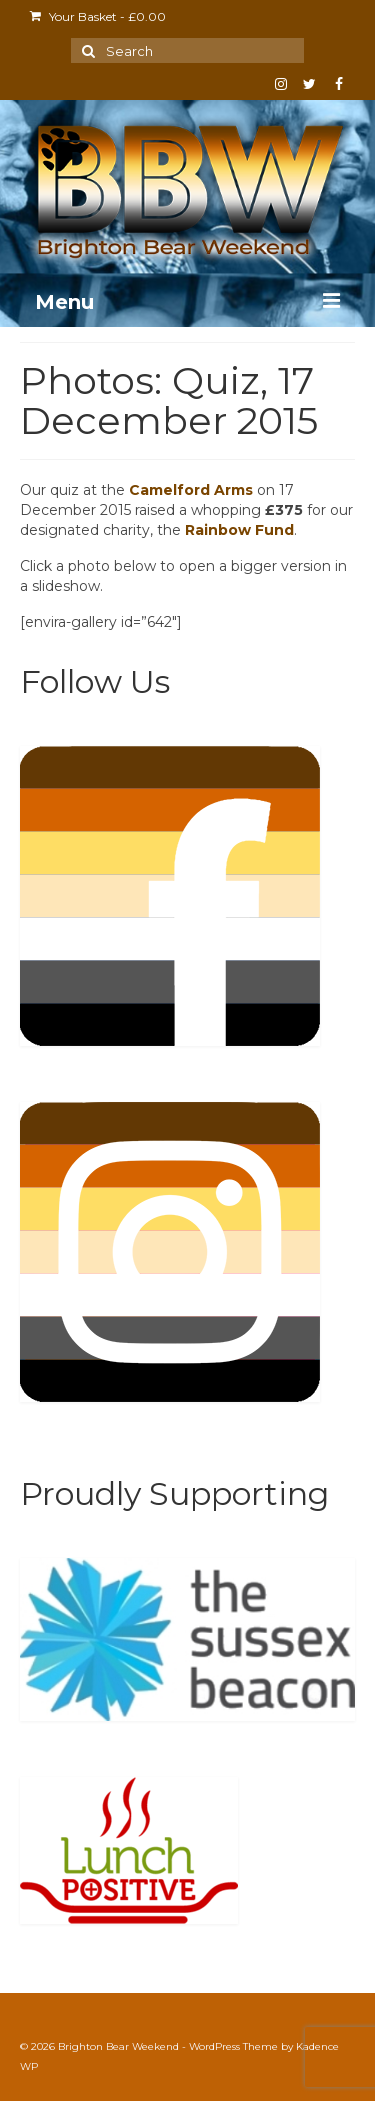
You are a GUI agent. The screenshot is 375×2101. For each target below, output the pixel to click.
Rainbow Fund (239, 530)
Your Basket (98, 16)
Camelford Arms (191, 490)
